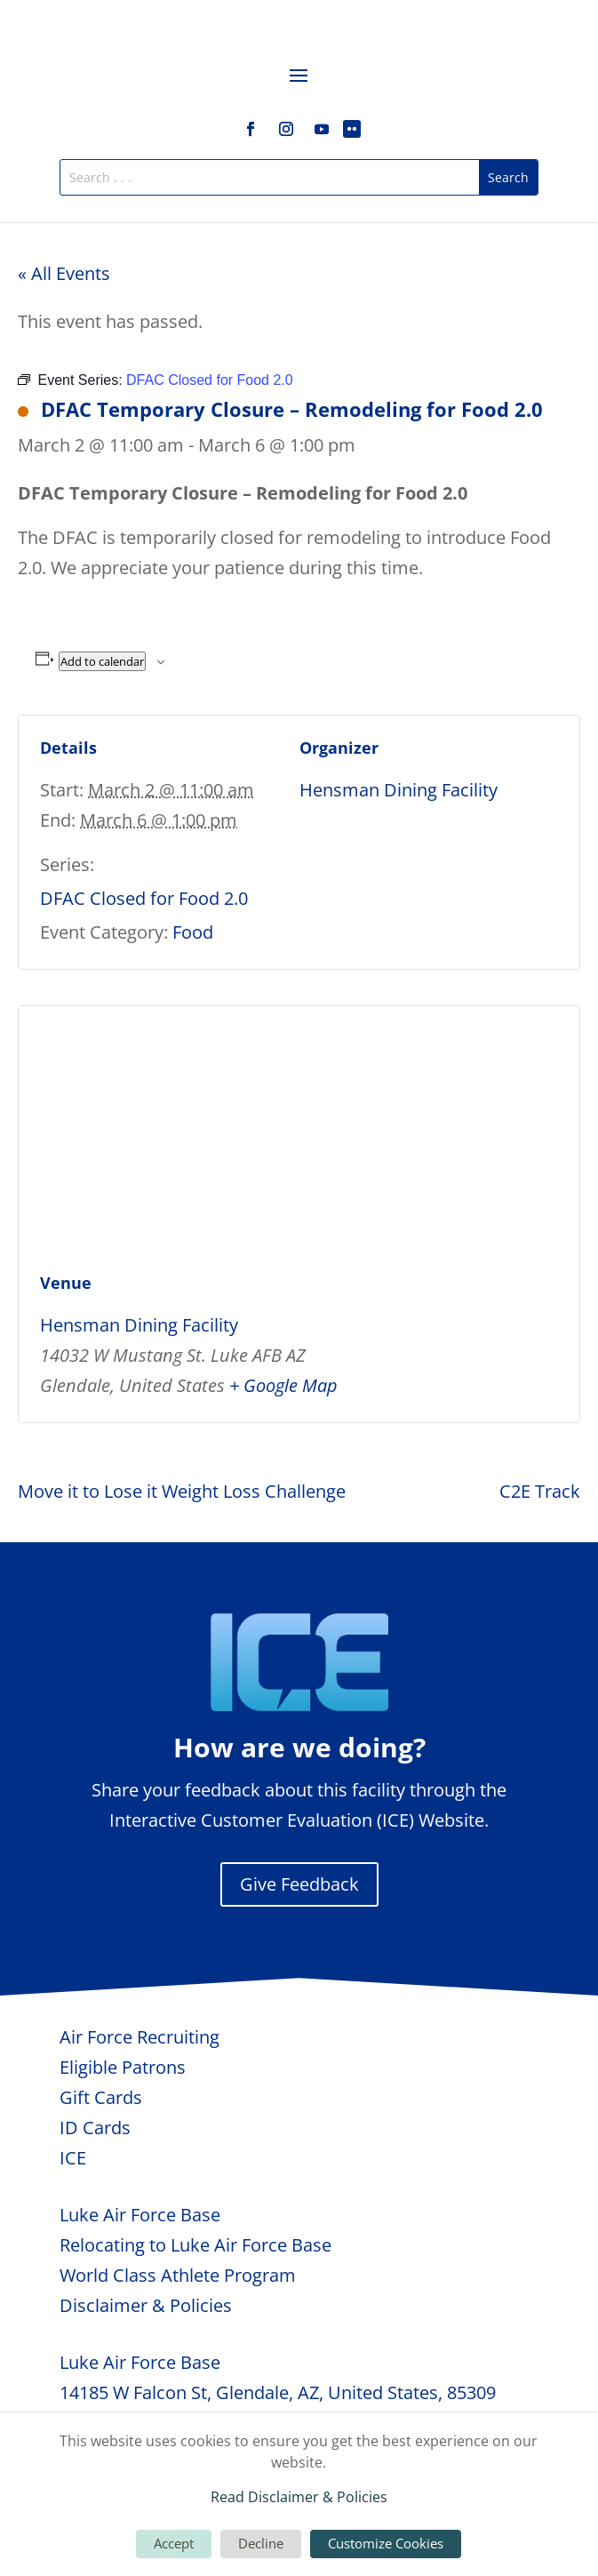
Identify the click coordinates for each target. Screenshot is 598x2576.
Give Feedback (299, 1884)
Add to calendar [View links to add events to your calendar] (102, 661)
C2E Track (539, 1491)
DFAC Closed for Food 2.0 (144, 898)
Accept (174, 2543)
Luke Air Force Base (140, 2215)
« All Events (64, 273)
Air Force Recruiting (139, 2037)
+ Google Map (283, 1385)
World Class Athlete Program (178, 2275)
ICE (73, 2158)
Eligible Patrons (123, 2067)
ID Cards (95, 2128)
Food (192, 932)
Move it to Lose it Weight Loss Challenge (182, 1491)
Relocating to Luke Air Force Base (195, 2245)
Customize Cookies (385, 2543)
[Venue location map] (299, 1135)
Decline (260, 2543)
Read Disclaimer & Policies (299, 2497)
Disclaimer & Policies (146, 2305)
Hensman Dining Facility (398, 790)
